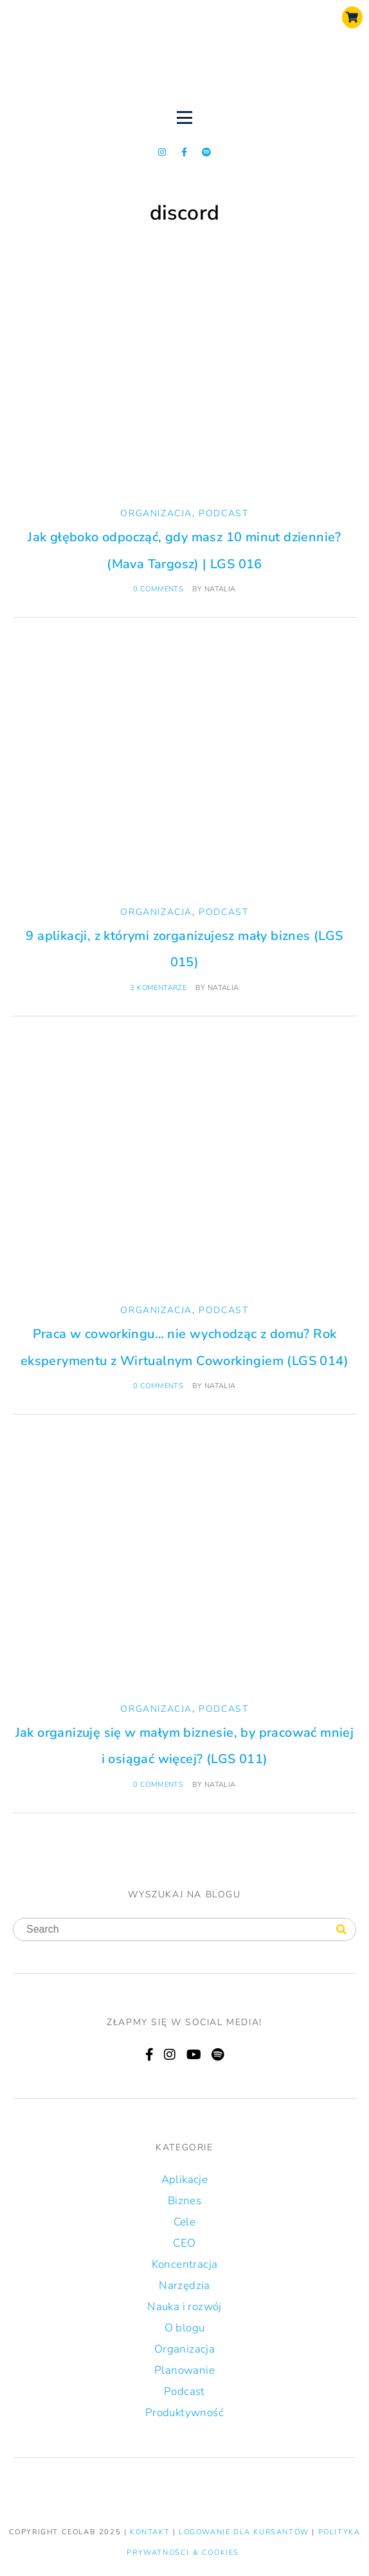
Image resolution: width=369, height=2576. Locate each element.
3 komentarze (158, 988)
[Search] (341, 1930)
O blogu (185, 2327)
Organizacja (156, 513)
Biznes (184, 2200)
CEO (184, 2243)
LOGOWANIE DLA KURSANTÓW (245, 2532)
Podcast (223, 513)
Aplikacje (184, 2179)
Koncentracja (185, 2264)
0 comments (158, 589)
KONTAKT (151, 2532)
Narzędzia (184, 2285)
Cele (185, 2222)
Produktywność (184, 2412)
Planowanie (184, 2370)
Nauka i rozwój (184, 2306)
